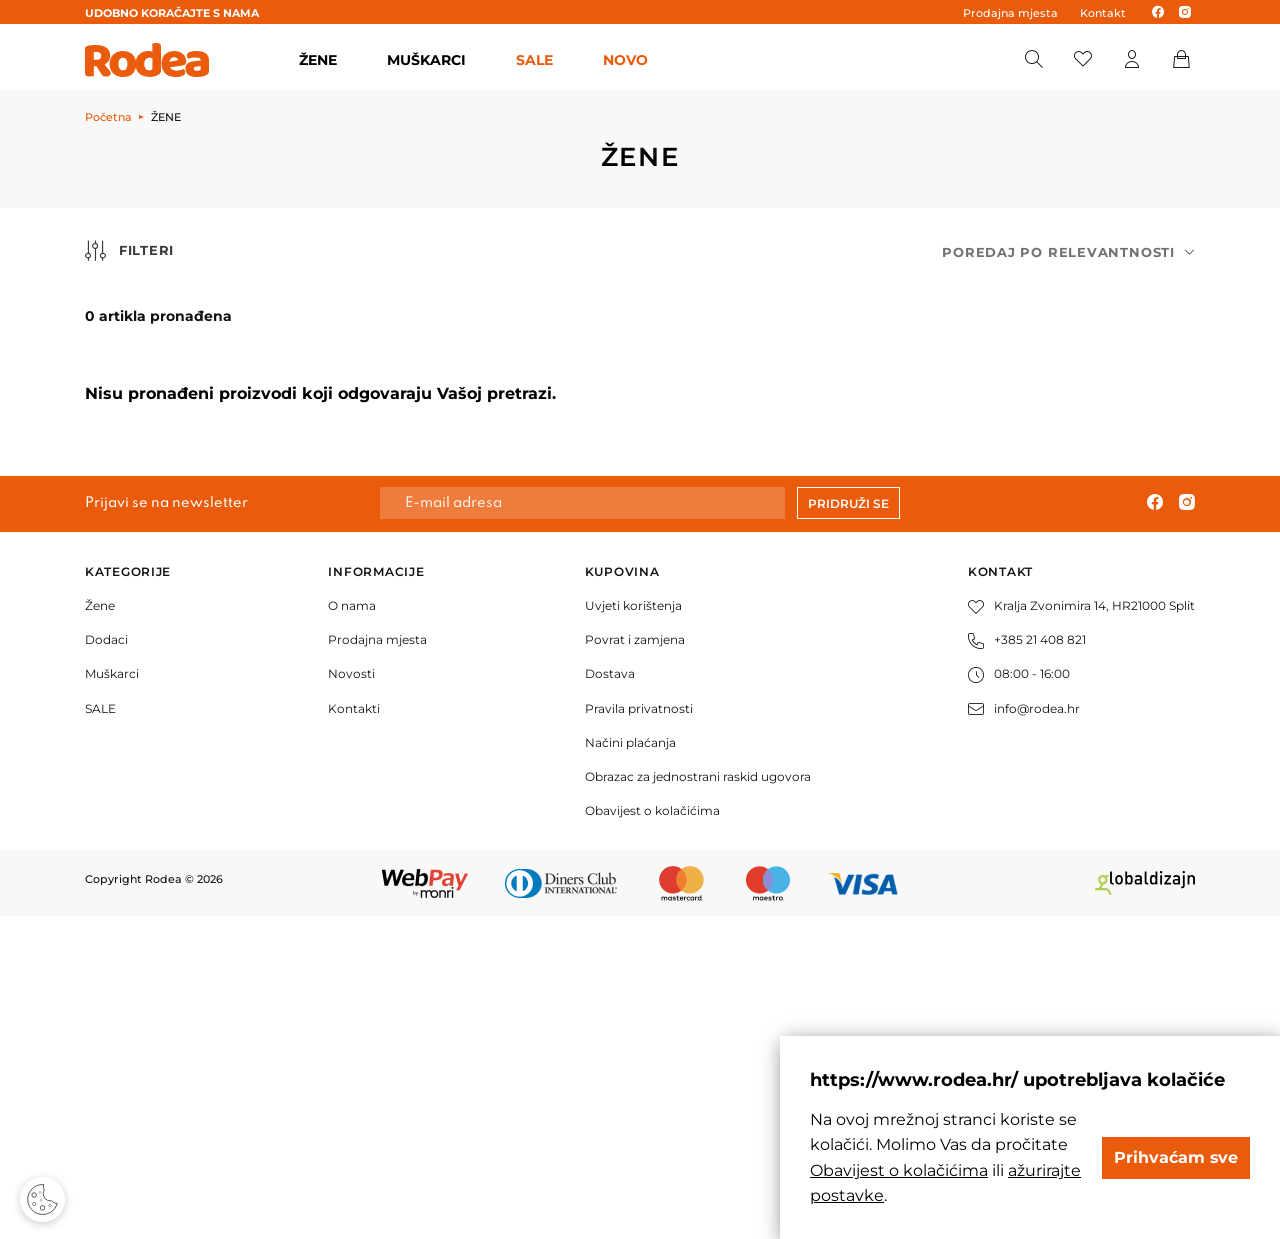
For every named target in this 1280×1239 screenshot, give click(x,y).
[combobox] (1068, 252)
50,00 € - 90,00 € (205, 424)
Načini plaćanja (630, 1065)
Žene (100, 928)
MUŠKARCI (426, 60)
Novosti (351, 996)
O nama (352, 928)
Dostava (610, 996)
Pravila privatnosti (639, 1030)
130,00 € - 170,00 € (203, 518)
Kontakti (354, 1030)
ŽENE (318, 60)
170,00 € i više (194, 560)
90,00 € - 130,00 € (201, 466)
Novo (625, 60)
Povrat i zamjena (635, 962)
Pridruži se (848, 825)
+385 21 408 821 (1027, 962)
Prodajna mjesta (1010, 13)
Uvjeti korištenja (633, 928)
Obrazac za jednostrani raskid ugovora (698, 1099)
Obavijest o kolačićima (652, 1133)
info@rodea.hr (1024, 1030)
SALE (534, 60)
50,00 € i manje (200, 392)
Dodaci (106, 962)
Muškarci (112, 996)
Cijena (149, 343)
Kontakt (1103, 13)
